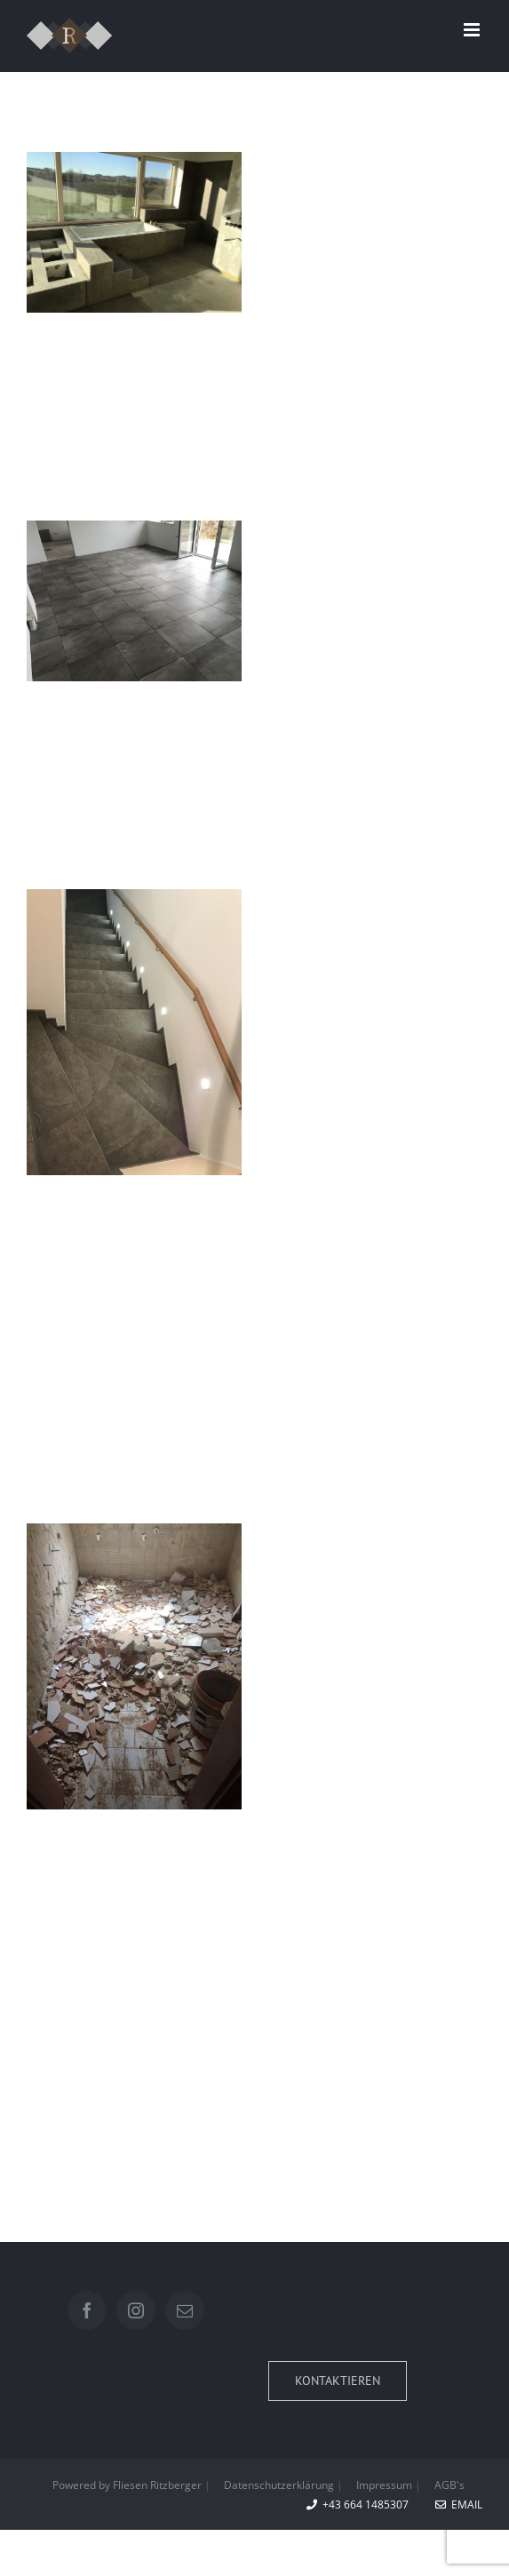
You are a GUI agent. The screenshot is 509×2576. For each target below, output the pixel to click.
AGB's (449, 2485)
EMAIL (458, 2504)
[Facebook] (87, 2310)
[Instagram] (135, 2310)
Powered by (78, 2485)
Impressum (384, 2485)
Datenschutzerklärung (279, 2485)
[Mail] (184, 2310)
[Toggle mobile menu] (473, 29)
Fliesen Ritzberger (158, 2485)
